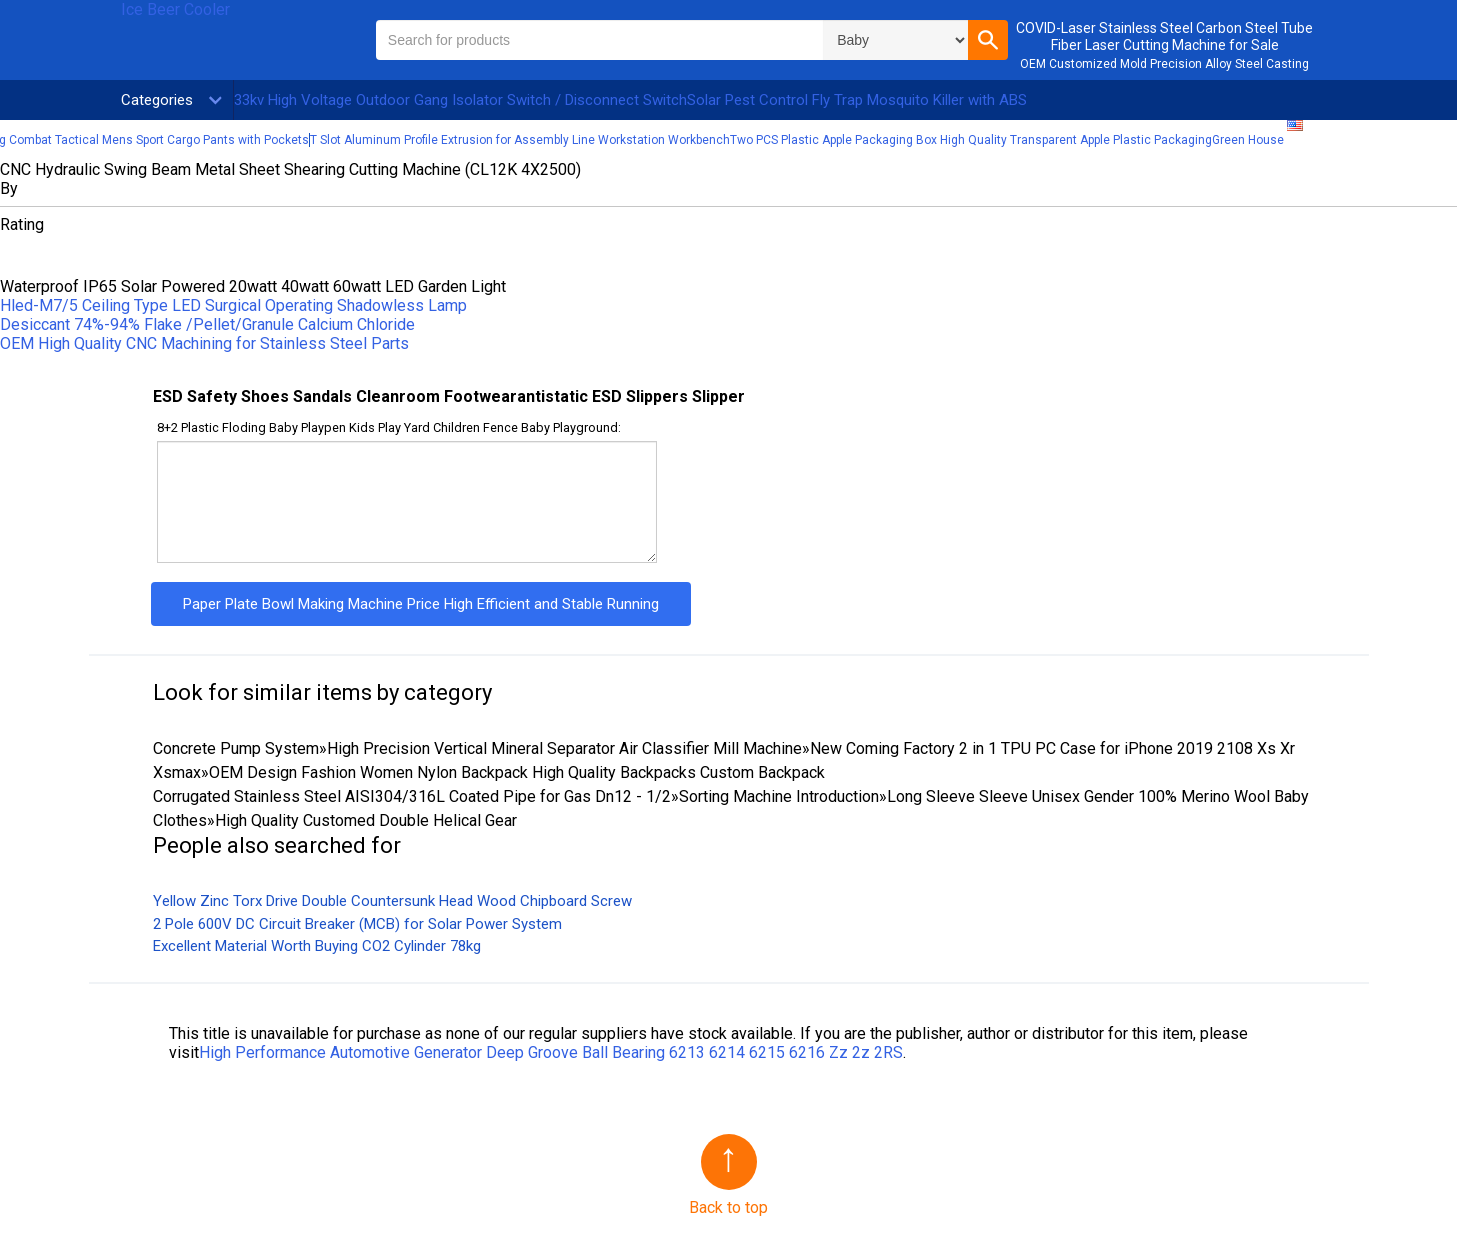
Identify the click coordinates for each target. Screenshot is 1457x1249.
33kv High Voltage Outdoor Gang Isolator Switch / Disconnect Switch (460, 100)
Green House (1248, 140)
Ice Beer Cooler (175, 9)
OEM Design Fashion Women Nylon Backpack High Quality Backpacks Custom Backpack (517, 772)
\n (895, 40)
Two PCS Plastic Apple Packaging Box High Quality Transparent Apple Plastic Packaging (971, 140)
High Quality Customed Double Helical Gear (366, 820)
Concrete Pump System (236, 748)
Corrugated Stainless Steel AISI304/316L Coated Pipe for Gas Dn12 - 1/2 (412, 796)
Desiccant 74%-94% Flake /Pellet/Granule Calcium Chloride (207, 324)
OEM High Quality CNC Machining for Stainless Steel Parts (204, 343)
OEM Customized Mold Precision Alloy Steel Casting (1164, 64)
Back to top (728, 1207)
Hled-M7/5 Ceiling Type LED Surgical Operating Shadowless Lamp (233, 305)
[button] (988, 40)
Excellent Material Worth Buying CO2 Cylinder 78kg (317, 946)
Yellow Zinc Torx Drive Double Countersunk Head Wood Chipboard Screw (392, 901)
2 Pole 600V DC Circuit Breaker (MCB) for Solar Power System (357, 924)
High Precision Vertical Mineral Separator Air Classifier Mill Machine (564, 748)
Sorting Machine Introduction (779, 796)
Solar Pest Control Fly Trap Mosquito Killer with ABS (857, 100)
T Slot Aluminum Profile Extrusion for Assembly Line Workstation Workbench (520, 140)
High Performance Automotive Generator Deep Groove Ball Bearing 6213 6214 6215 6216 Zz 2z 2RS (551, 1052)
